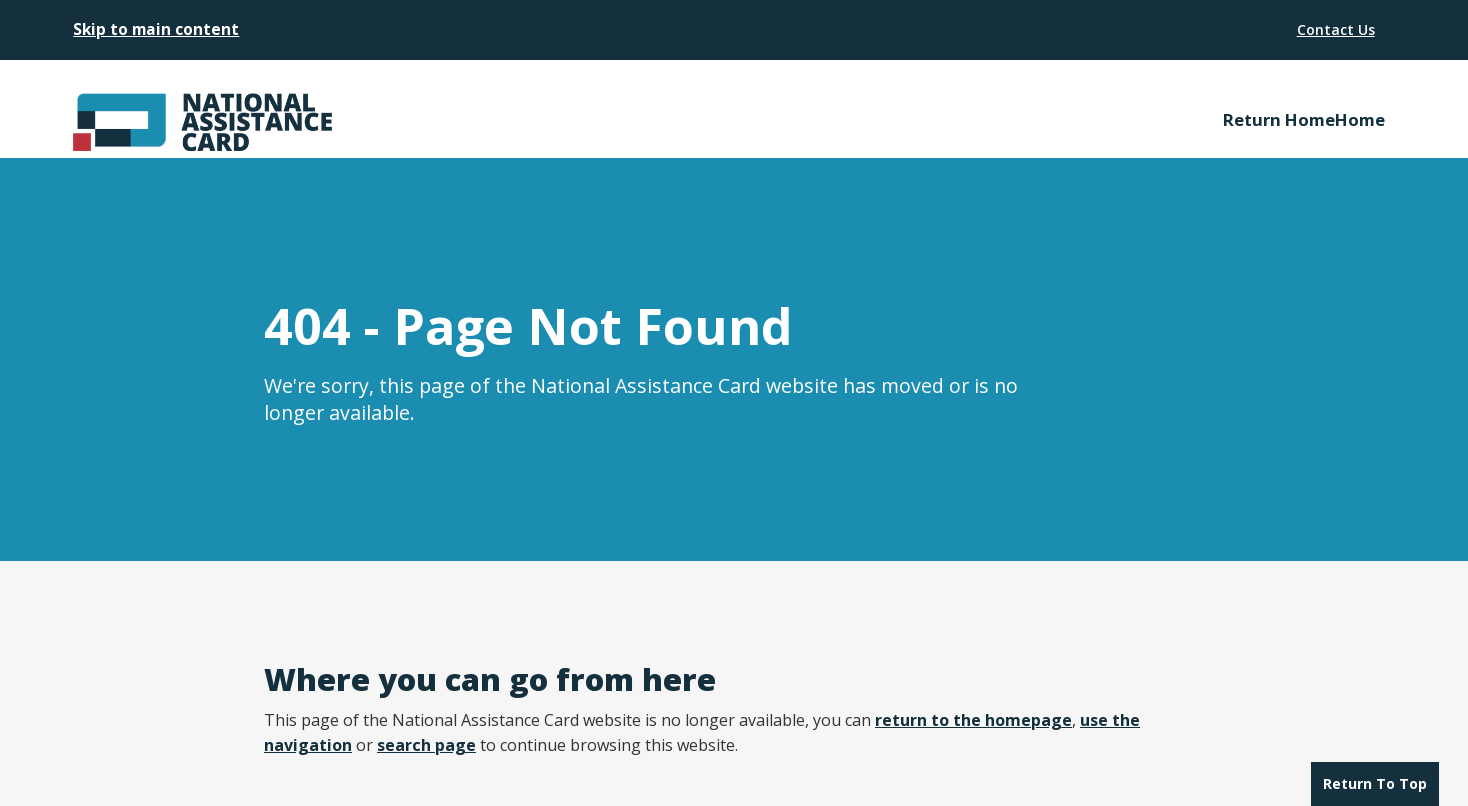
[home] (130, 109)
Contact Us (1336, 29)
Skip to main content (156, 29)
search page (426, 745)
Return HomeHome (1304, 119)
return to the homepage (973, 720)
